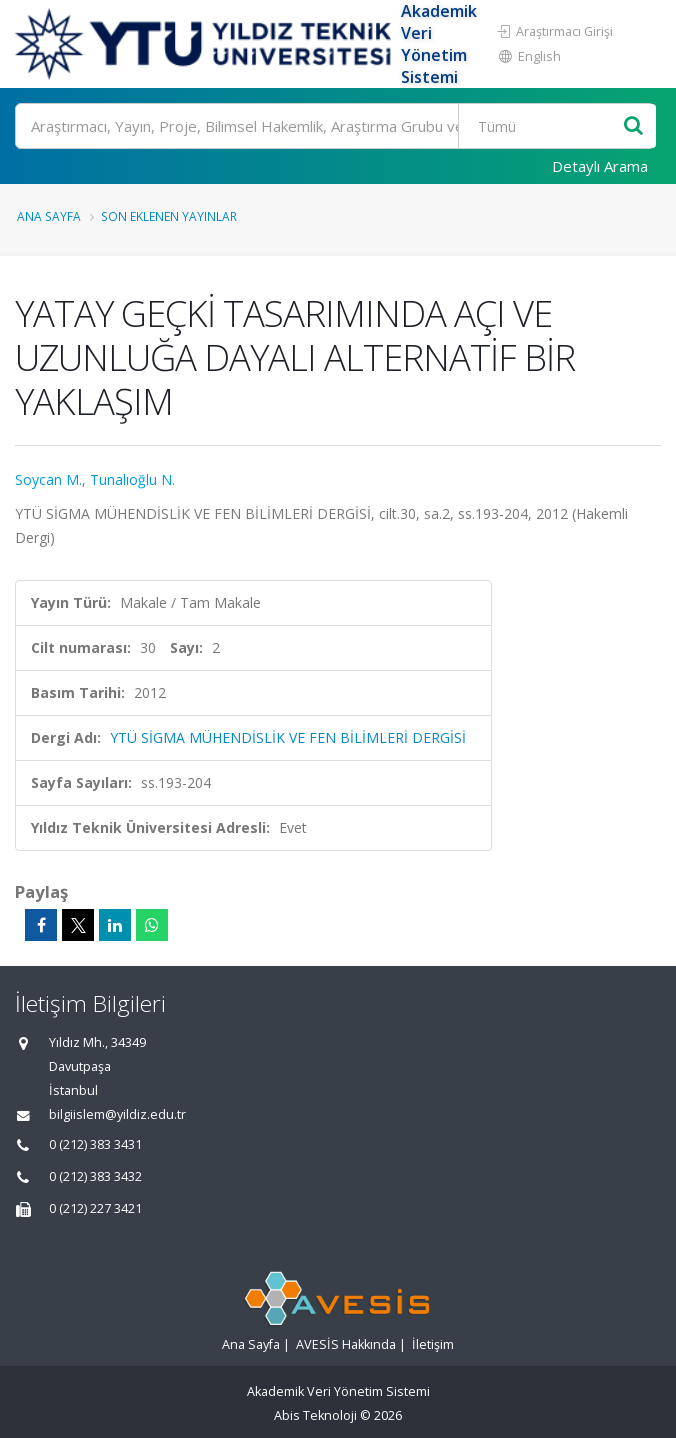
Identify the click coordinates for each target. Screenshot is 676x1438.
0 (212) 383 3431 (95, 1144)
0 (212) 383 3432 (95, 1176)
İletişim (433, 1344)
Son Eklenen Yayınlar (169, 216)
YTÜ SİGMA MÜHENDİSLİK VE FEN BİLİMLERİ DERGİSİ (288, 737)
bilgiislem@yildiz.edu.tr (117, 1114)
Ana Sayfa (49, 216)
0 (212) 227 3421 (95, 1208)
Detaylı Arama (600, 166)
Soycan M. (48, 479)
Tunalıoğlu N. (132, 479)
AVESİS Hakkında (346, 1344)
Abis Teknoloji (315, 1415)
